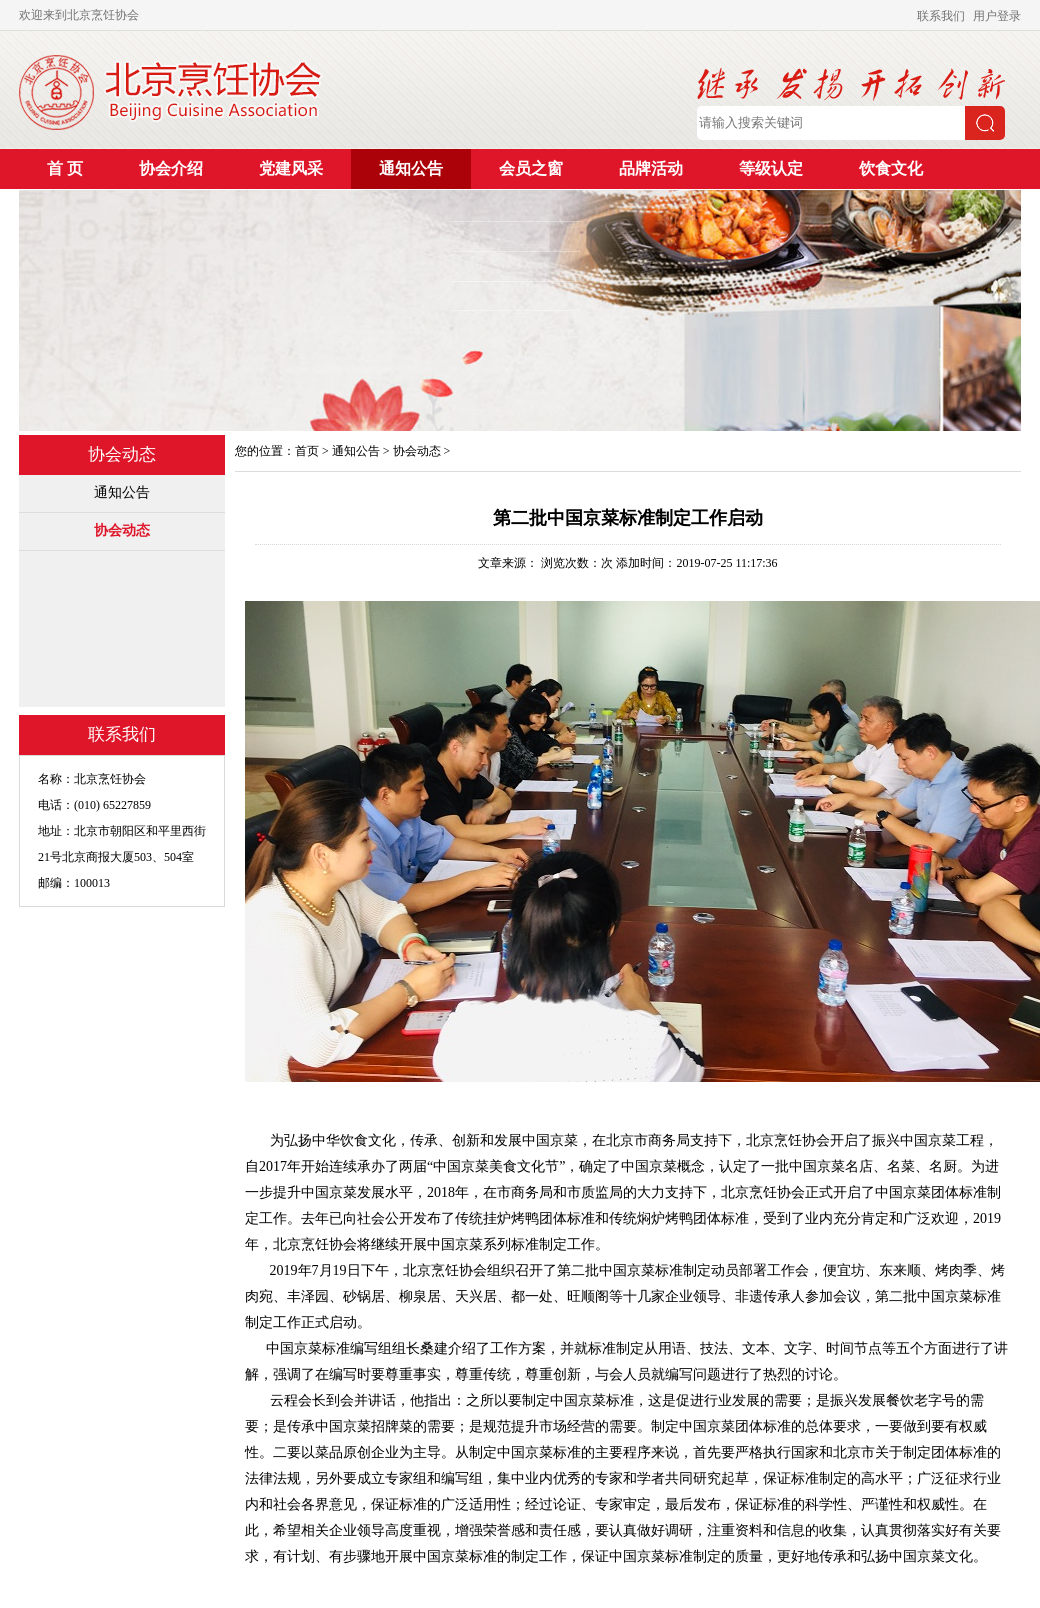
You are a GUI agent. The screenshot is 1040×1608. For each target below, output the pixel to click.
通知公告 (411, 168)
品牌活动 (651, 168)
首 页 (65, 168)
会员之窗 (531, 168)
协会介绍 (171, 168)
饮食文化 (891, 168)
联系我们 (941, 16)
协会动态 (122, 530)
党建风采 (291, 168)
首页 (307, 451)
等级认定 (771, 168)
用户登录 (997, 16)
